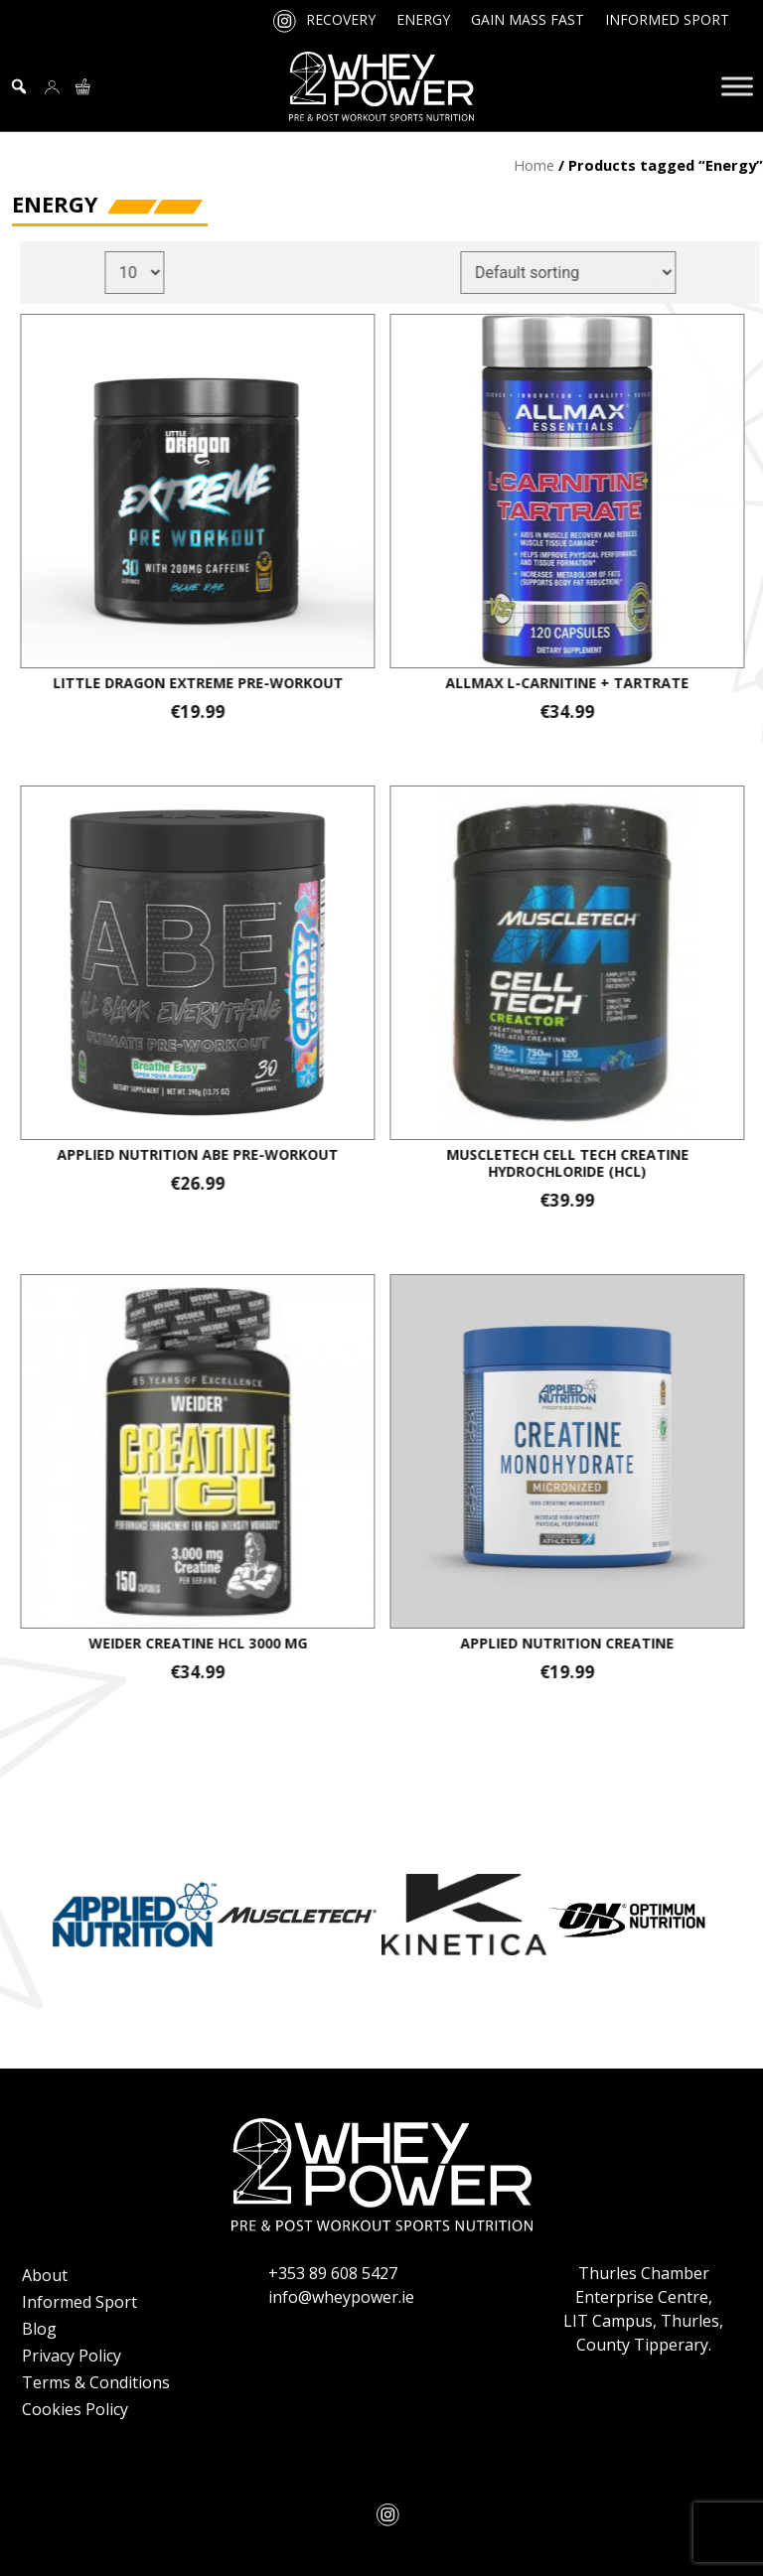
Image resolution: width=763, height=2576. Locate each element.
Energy (423, 19)
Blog (39, 2329)
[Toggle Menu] (737, 85)
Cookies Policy (75, 2409)
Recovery (341, 19)
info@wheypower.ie (341, 2297)
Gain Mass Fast (527, 19)
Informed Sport (667, 19)
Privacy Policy (71, 2355)
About (45, 2275)
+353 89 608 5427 (332, 2273)
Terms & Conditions (96, 2382)
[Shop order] (580, 272)
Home (534, 165)
